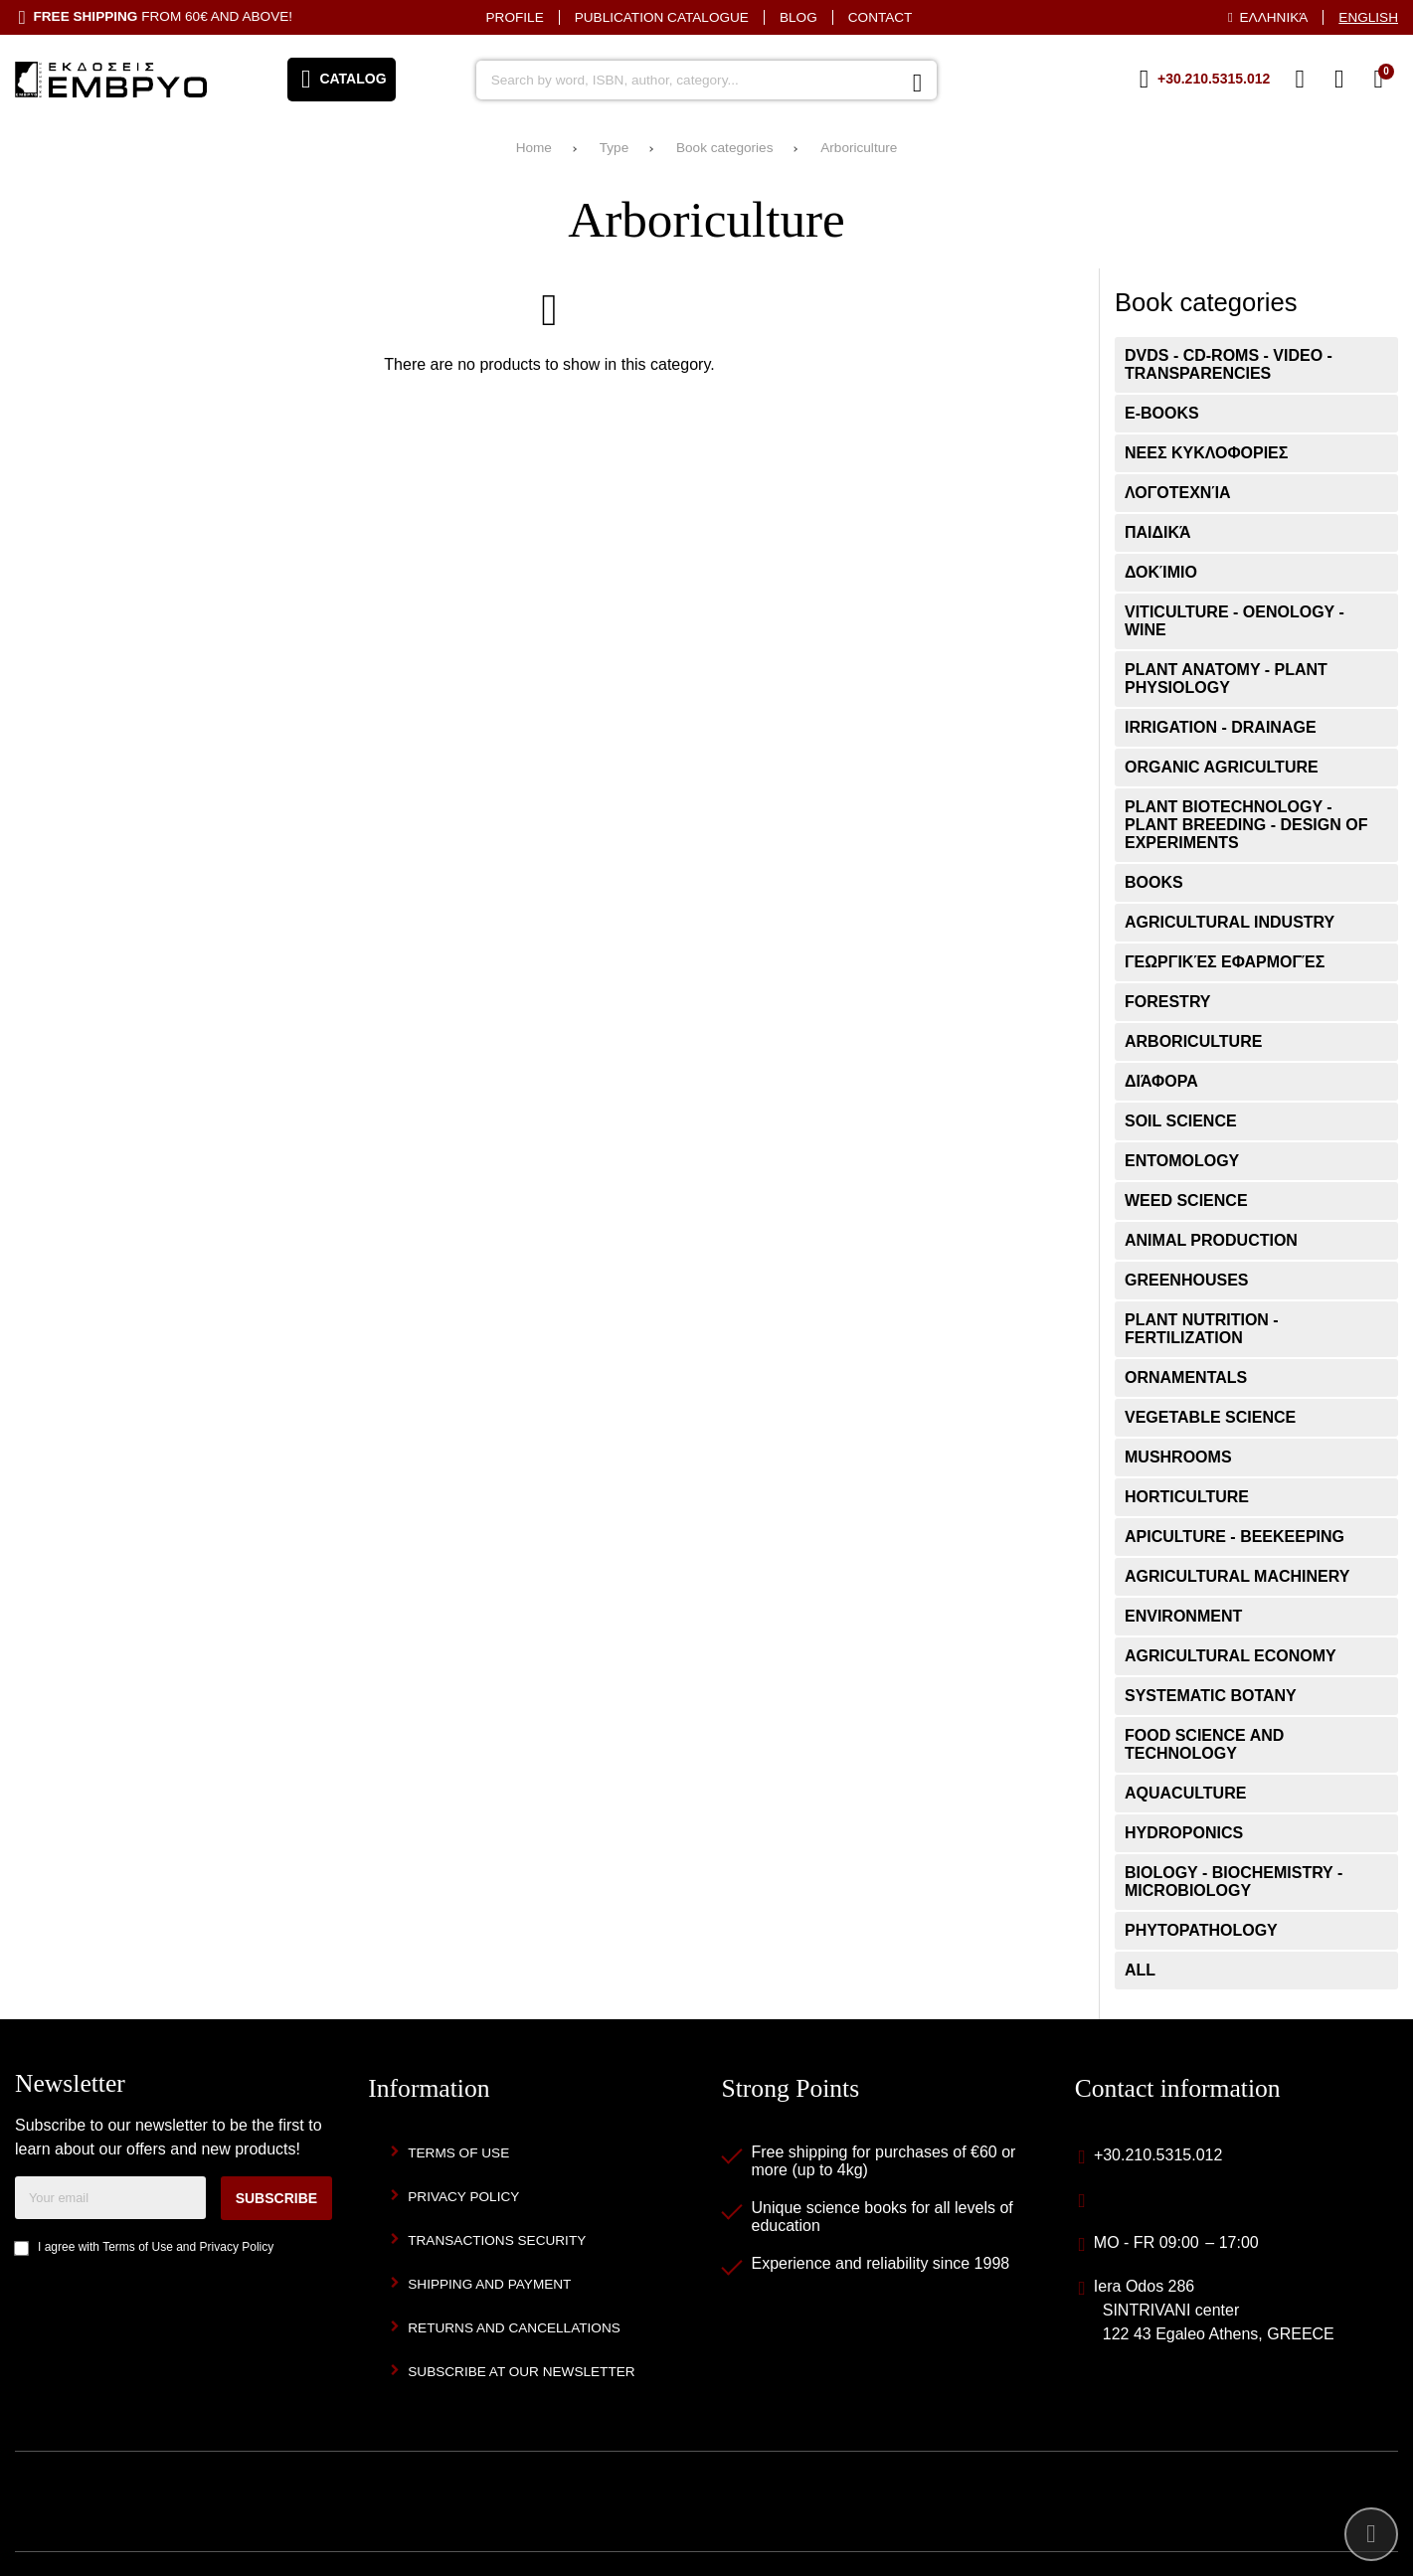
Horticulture (1187, 1496)
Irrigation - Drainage (1221, 727)
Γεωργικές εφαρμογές (1225, 961)
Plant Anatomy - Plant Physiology (1226, 678)
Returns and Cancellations (514, 2327)
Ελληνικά (1274, 17)
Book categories (724, 147)
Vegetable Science (1210, 1417)
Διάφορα (1161, 1081)
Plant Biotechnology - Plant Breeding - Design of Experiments (1246, 824)
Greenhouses (1186, 1280)
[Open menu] (341, 79)
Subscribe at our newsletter (521, 2371)
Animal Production (1211, 1240)
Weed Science (1186, 1200)
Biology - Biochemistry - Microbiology (1233, 1881)
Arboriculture (858, 147)
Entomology (1182, 1160)
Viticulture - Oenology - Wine (1234, 620)
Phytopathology (1201, 1930)
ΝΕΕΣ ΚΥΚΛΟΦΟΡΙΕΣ (1206, 452)
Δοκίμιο (1161, 572)
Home (534, 147)
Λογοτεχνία (1178, 492)
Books (1154, 882)
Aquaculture (1185, 1793)
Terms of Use (137, 2247)
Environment (1183, 1616)
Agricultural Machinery (1237, 1576)
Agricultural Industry (1229, 922)
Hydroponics (1184, 1832)
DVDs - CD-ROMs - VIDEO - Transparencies (1228, 364)
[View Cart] (1378, 79)
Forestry (1168, 1001)
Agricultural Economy (1230, 1655)
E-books (1162, 413)
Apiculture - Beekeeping (1234, 1536)
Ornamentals (1186, 1377)
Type (614, 147)
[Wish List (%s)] (1300, 79)
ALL (1140, 1970)
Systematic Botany (1211, 1695)
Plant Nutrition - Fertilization (1202, 1328)
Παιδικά (1158, 532)
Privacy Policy (237, 2247)
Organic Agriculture (1222, 767)
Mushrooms (1178, 1457)
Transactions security (497, 2240)
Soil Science (1181, 1121)
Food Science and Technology (1204, 1744)
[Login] (1339, 79)
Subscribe (276, 2198)
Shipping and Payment (489, 2284)
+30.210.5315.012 (1158, 2155)
